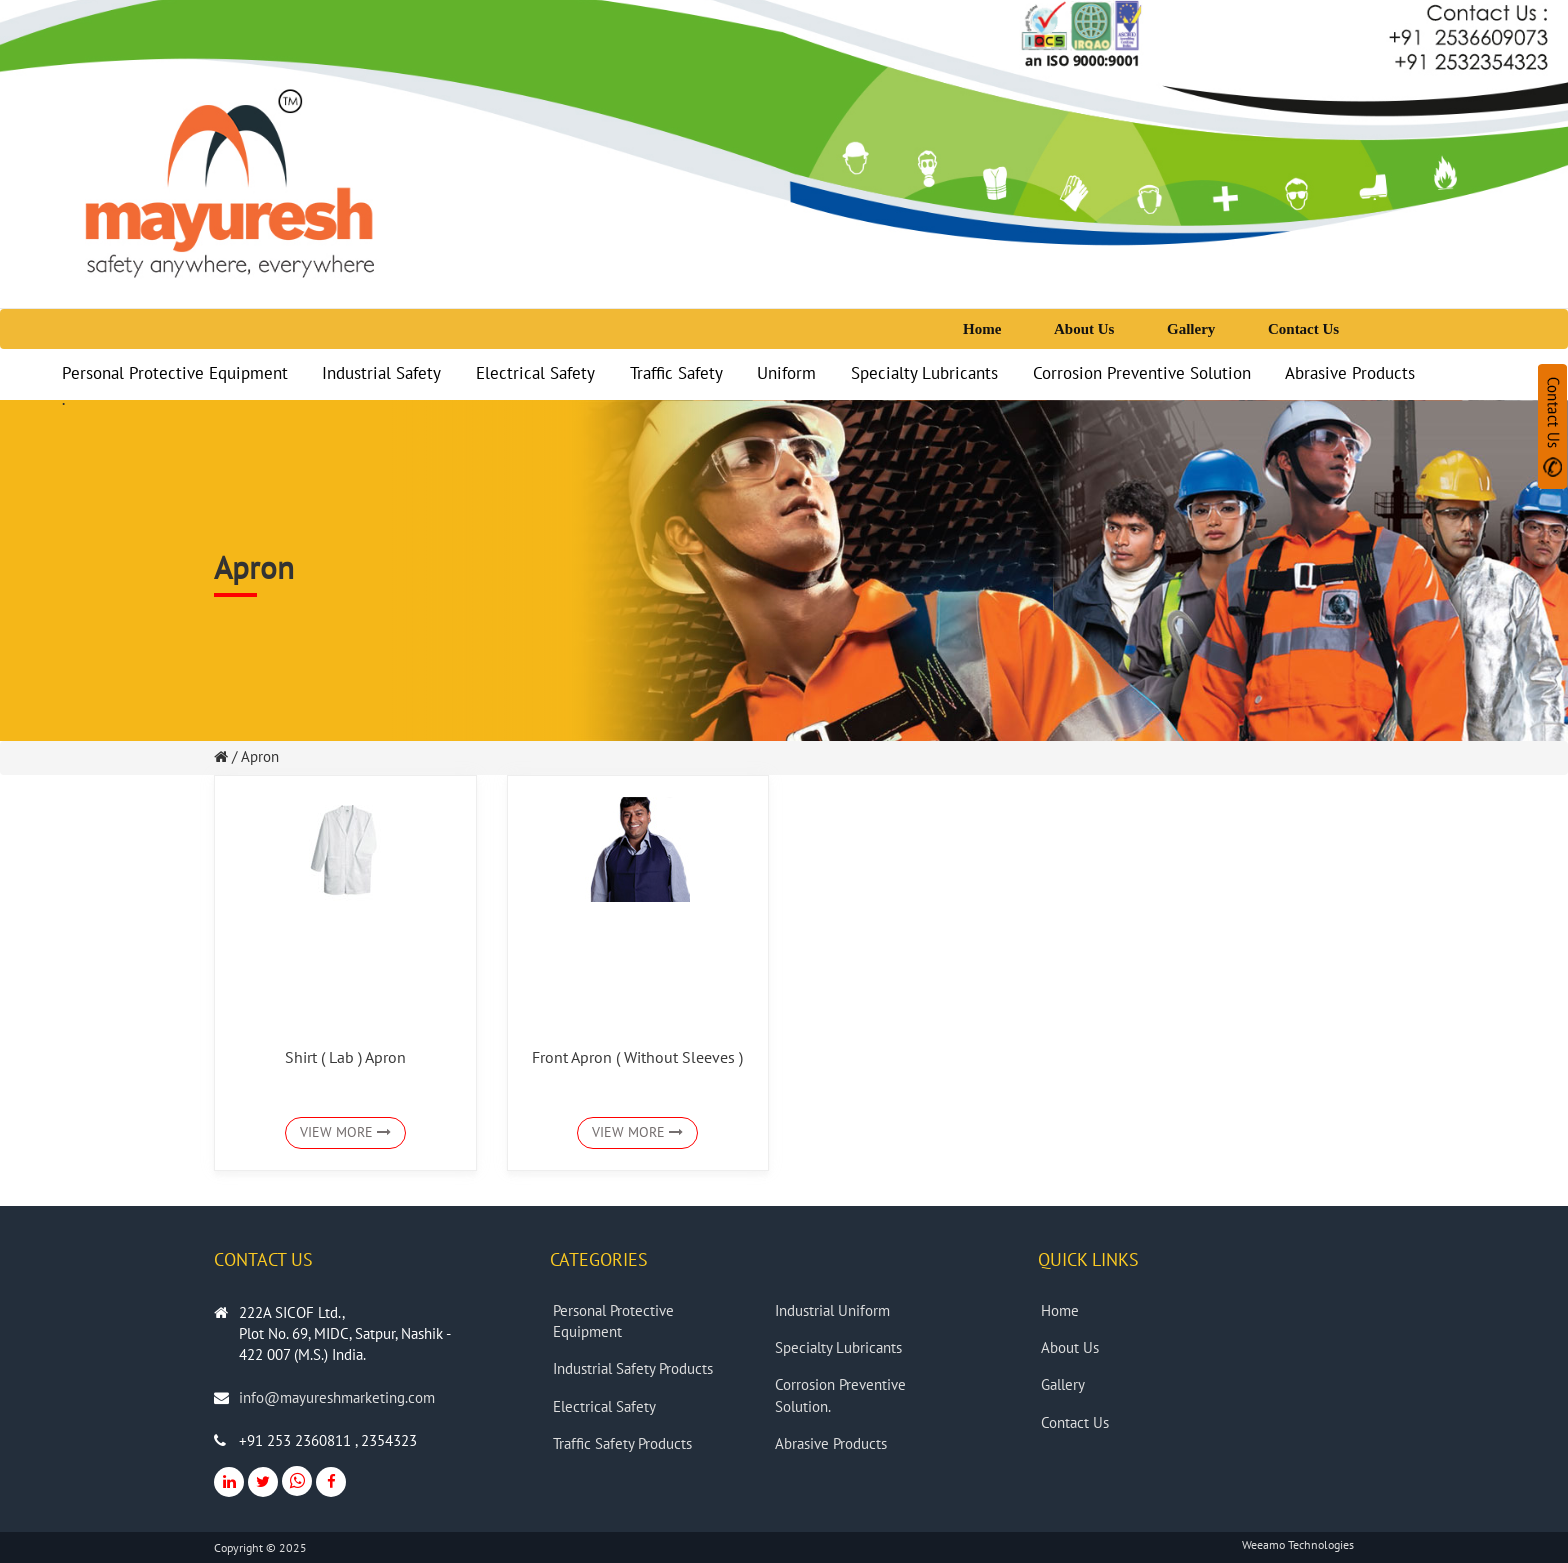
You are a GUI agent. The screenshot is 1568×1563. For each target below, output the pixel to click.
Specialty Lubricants (924, 374)
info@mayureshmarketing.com (337, 1398)
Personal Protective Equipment (175, 374)
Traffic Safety (676, 374)
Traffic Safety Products (624, 1444)
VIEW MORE (345, 1132)
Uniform (786, 374)
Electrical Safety (535, 374)
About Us (1084, 329)
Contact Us (1303, 329)
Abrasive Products (1350, 374)
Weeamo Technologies (1298, 1545)
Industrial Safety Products (635, 1369)
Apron (260, 757)
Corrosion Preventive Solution (1142, 374)
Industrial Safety (381, 374)
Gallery (1191, 329)
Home (982, 329)
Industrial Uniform (834, 1311)
